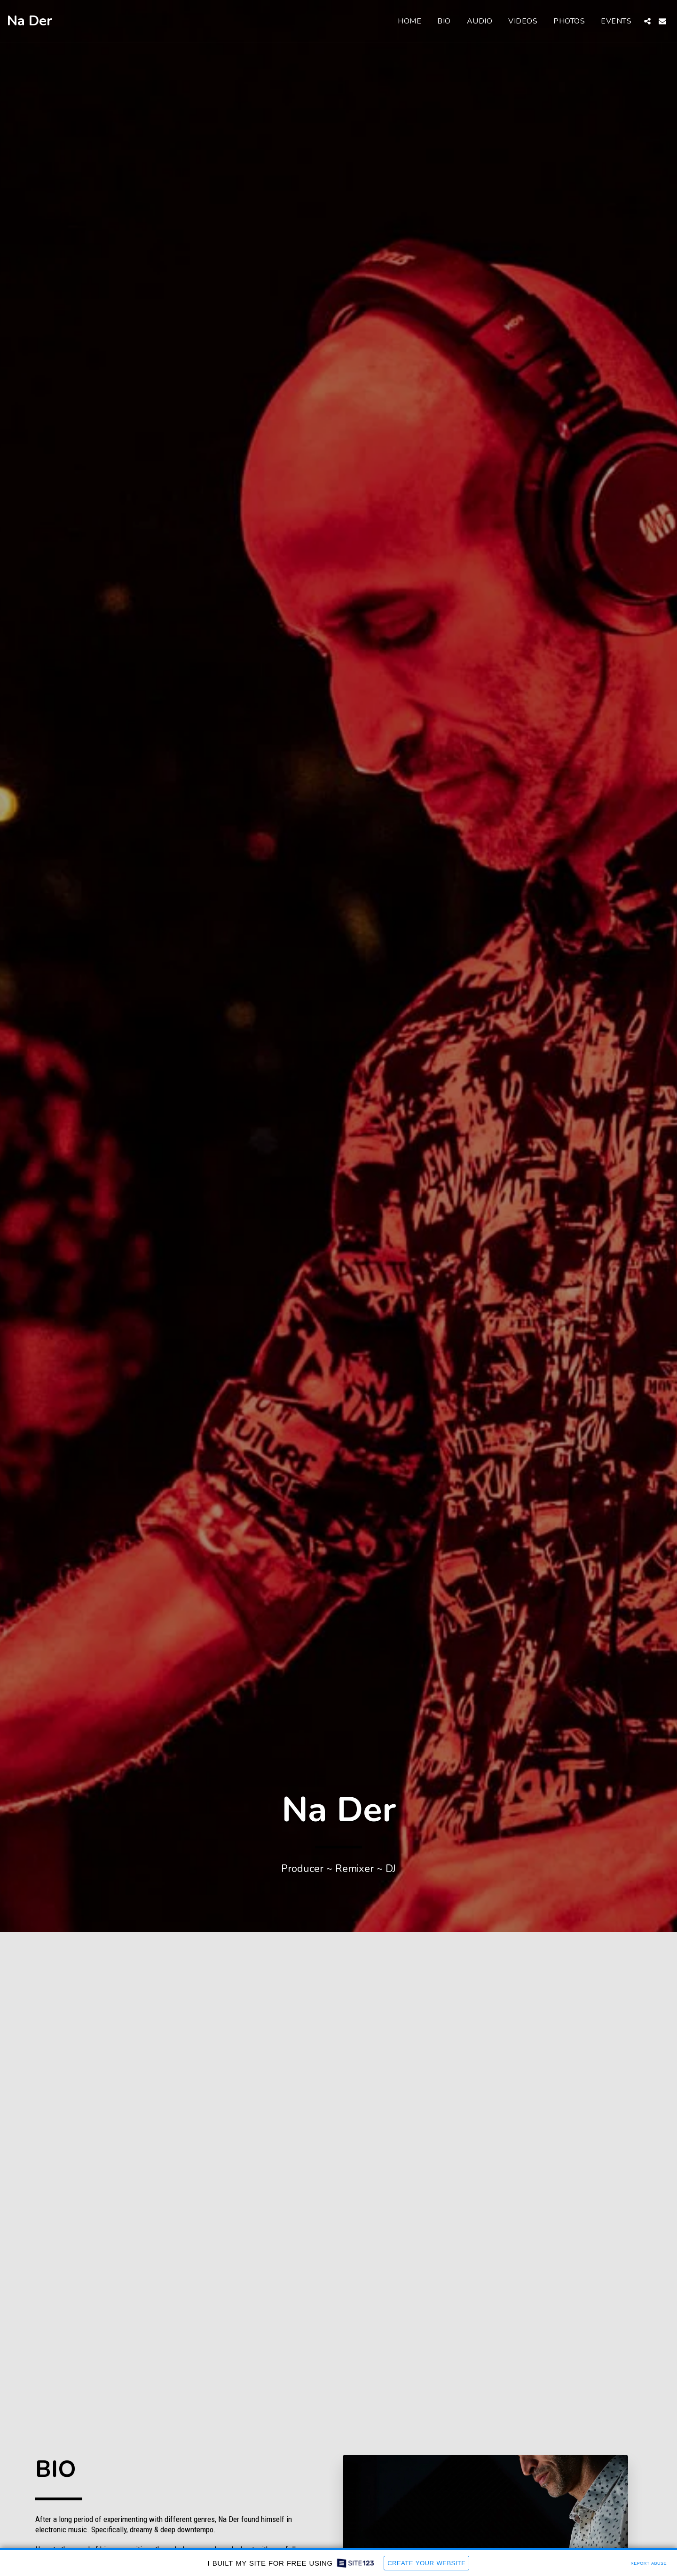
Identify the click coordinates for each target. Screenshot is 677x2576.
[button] (647, 21)
